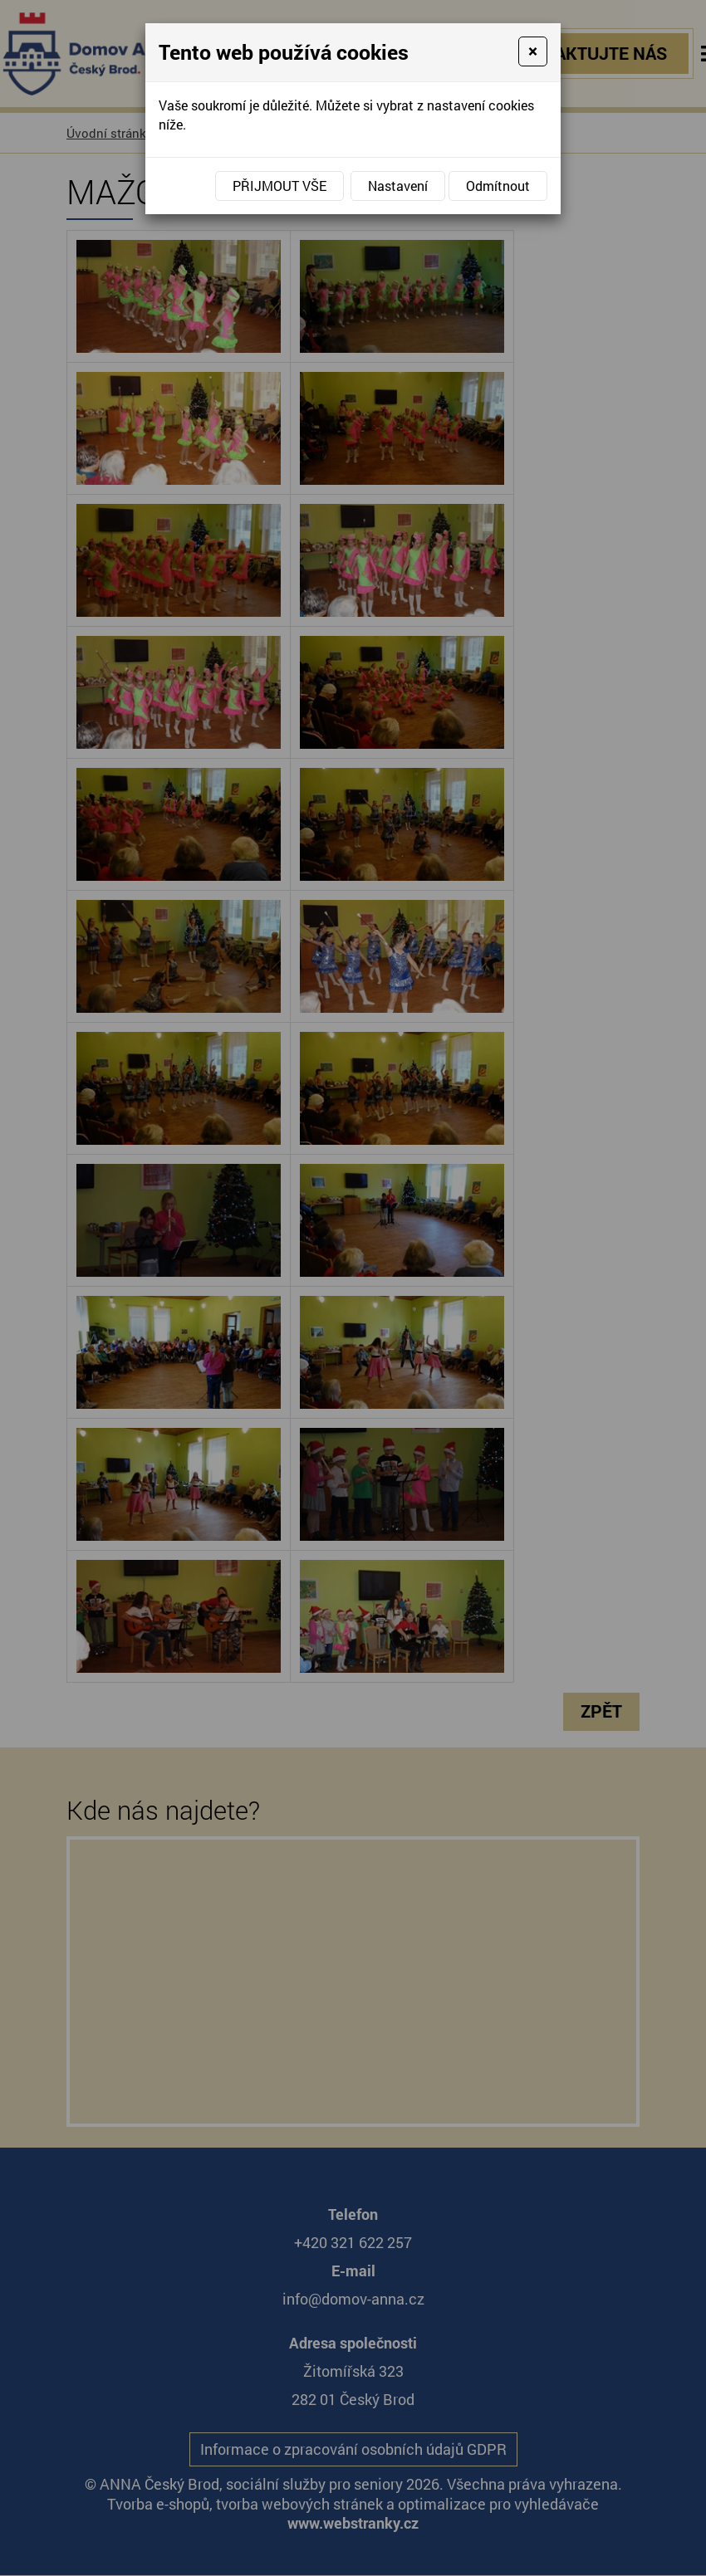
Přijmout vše (279, 185)
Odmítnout (498, 185)
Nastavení (398, 185)
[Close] (532, 51)
